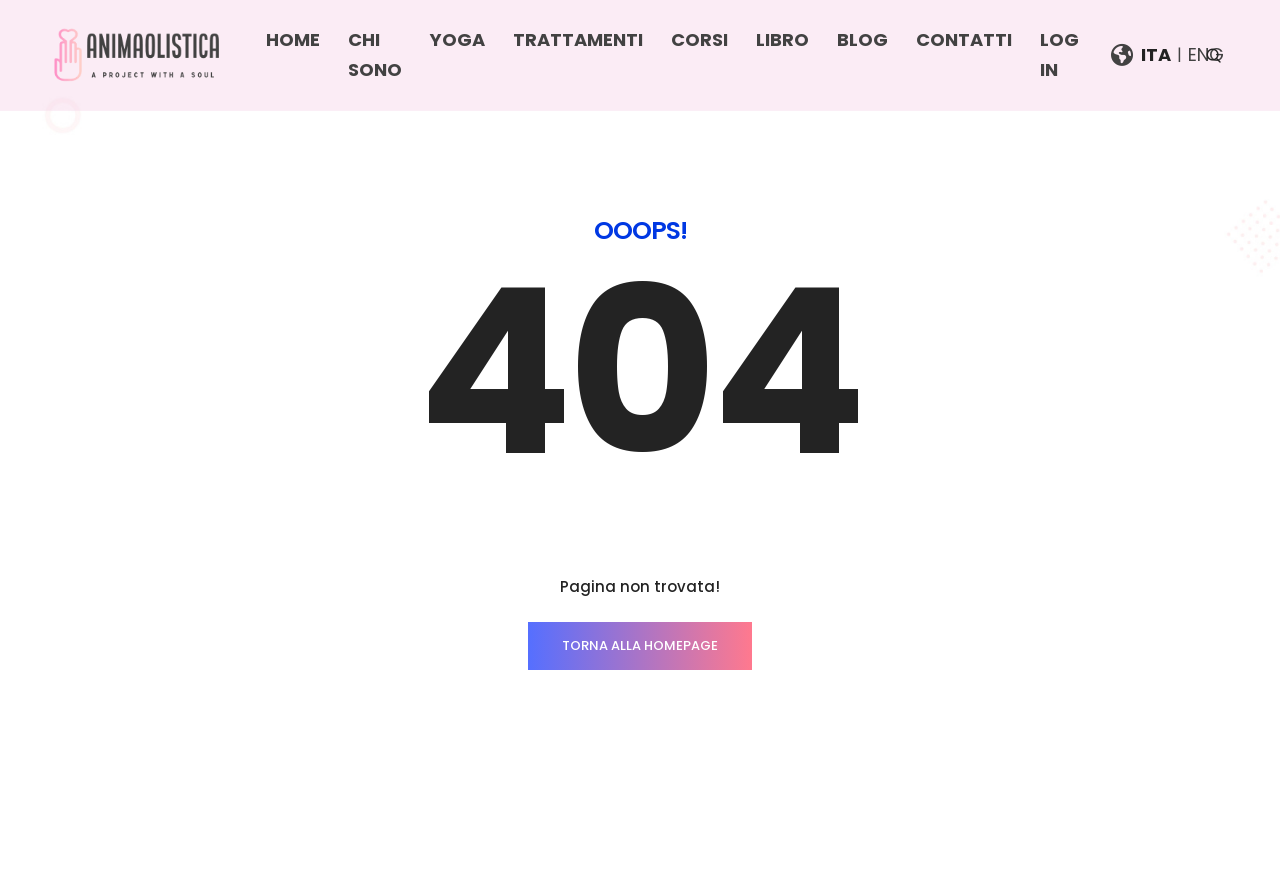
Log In (1059, 54)
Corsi (699, 39)
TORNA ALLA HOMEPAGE (640, 645)
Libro (782, 39)
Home (293, 39)
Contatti (964, 39)
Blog (862, 39)
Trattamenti (578, 39)
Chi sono (375, 54)
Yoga (457, 39)
